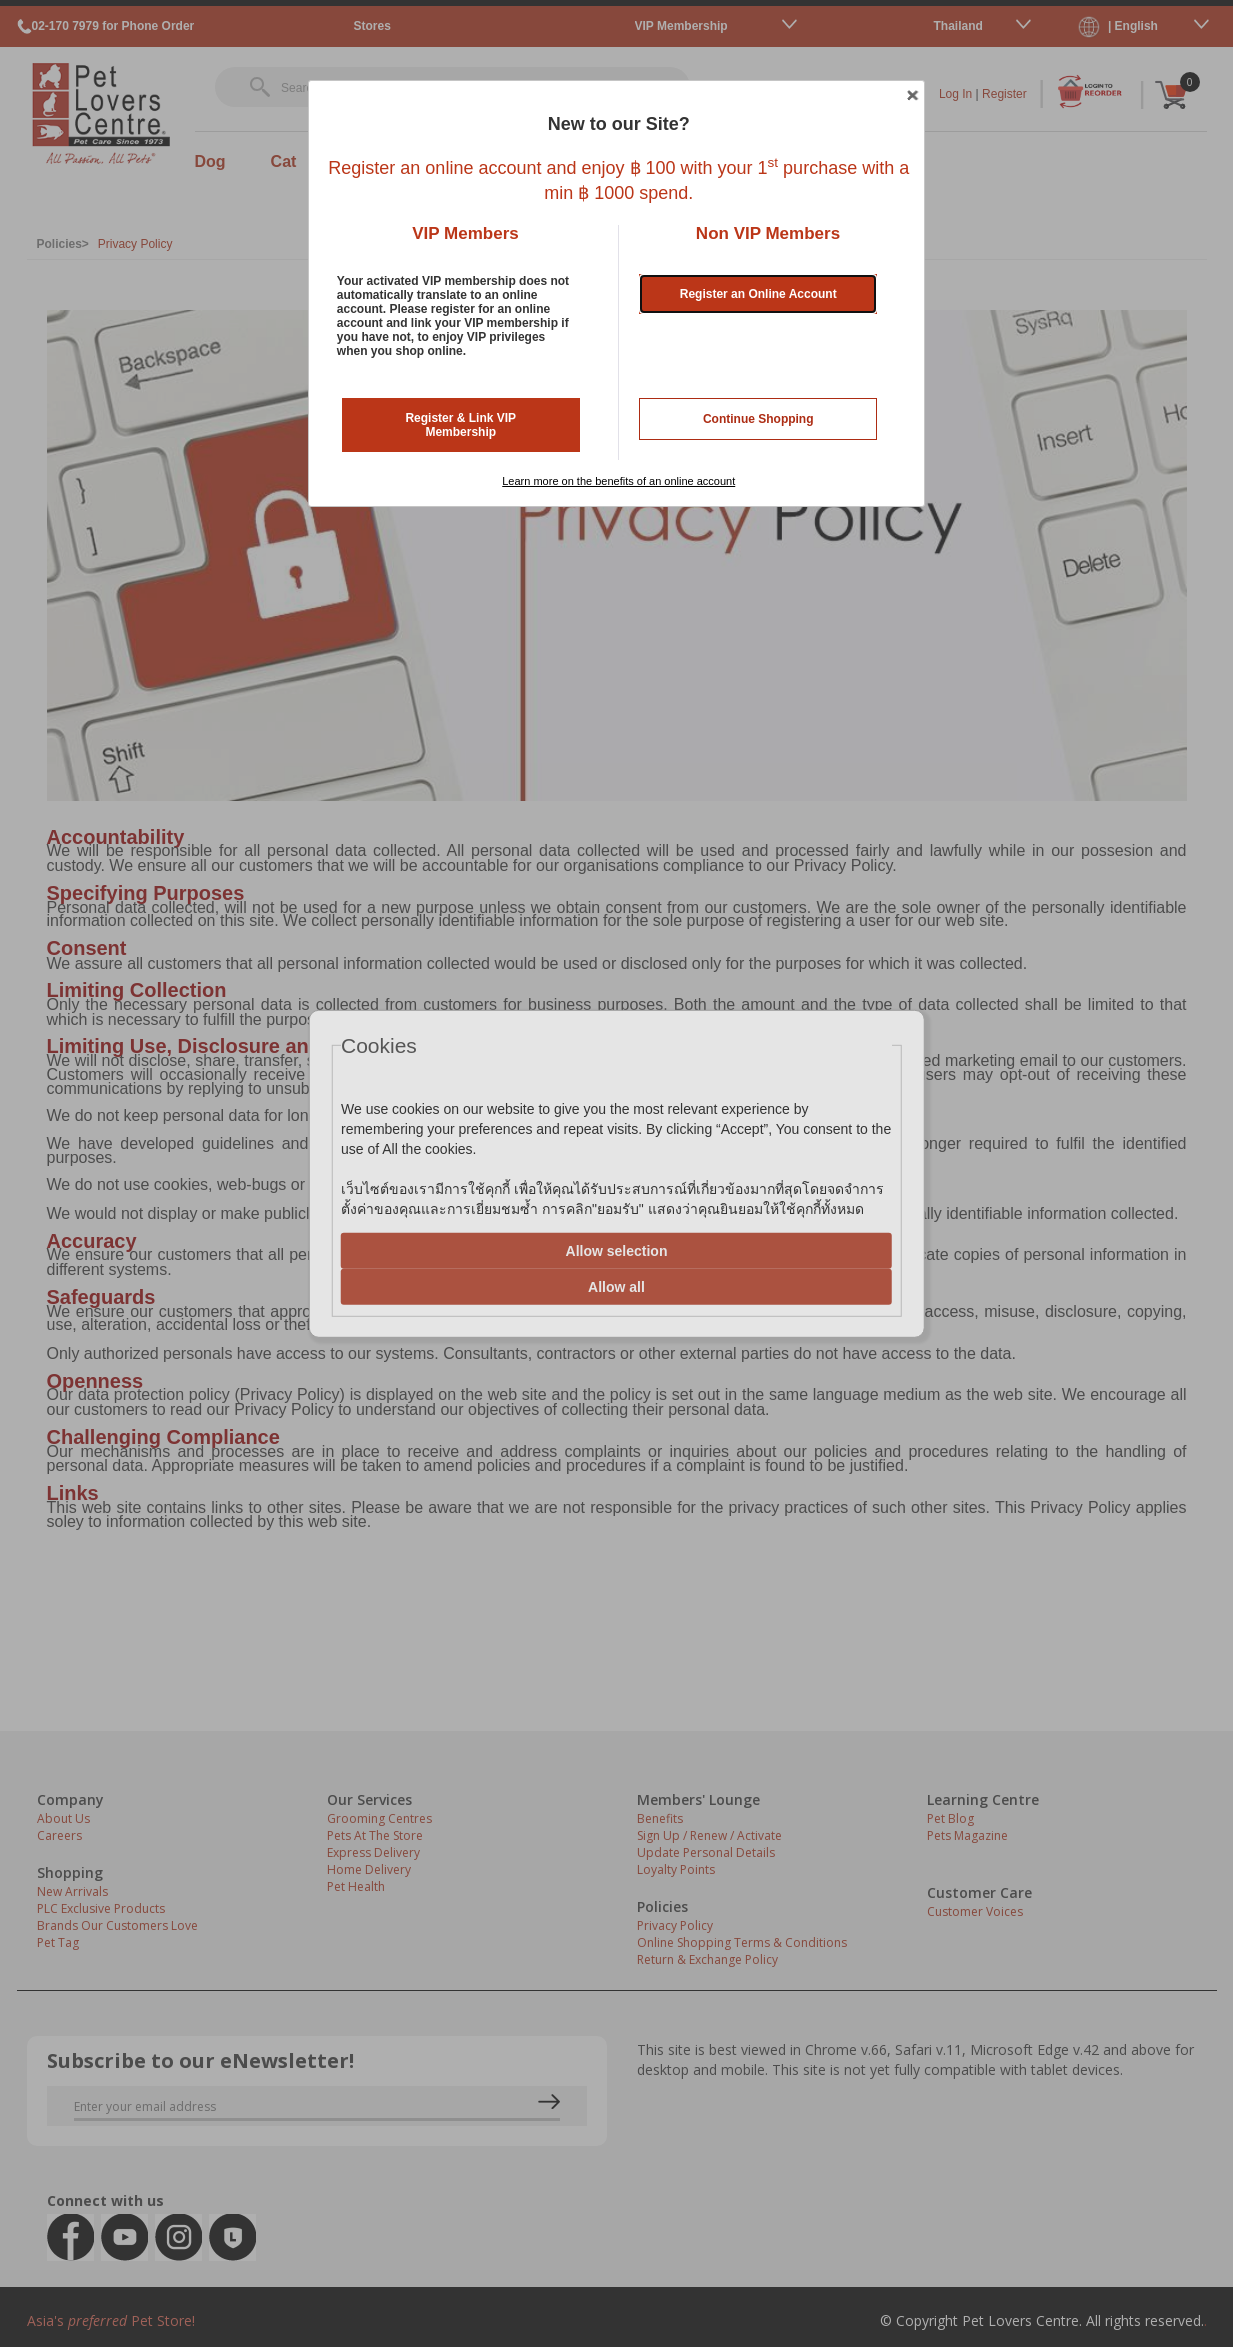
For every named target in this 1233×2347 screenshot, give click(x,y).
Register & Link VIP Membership (460, 425)
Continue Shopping (758, 419)
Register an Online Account (758, 294)
